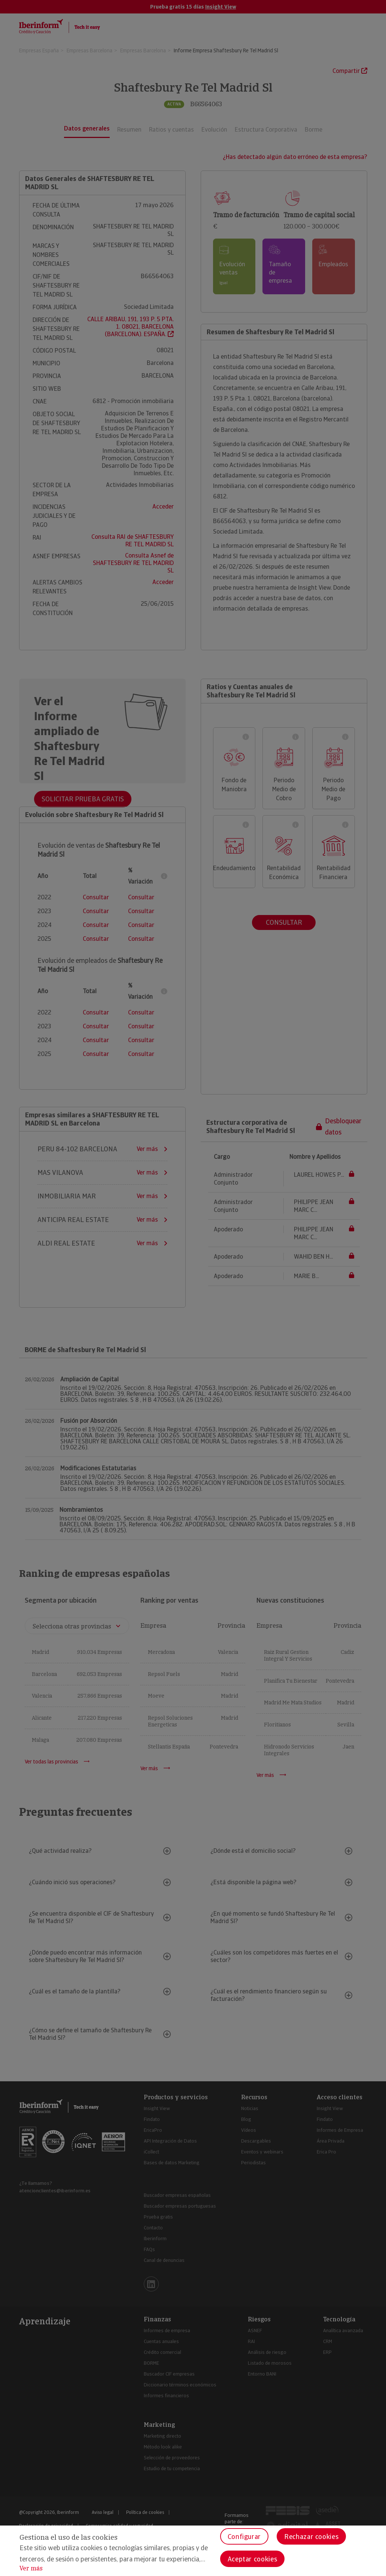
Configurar (244, 2536)
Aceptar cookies (252, 2559)
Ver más (31, 2568)
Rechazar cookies (311, 2536)
